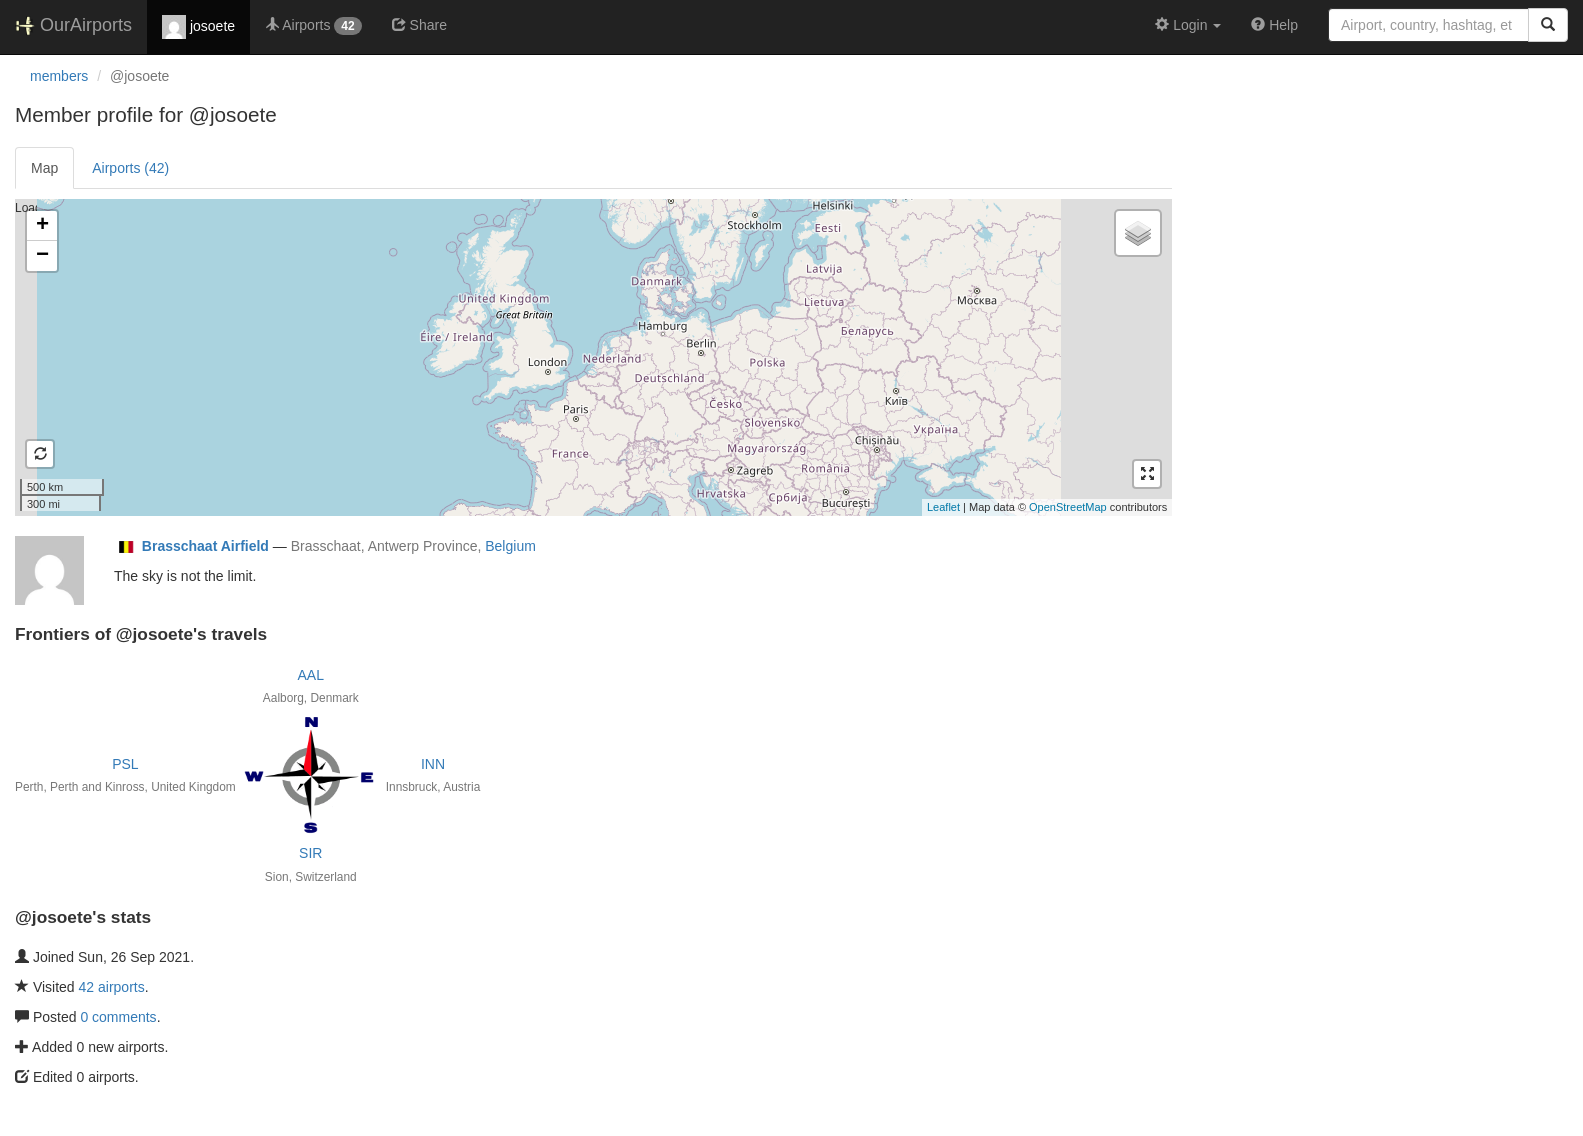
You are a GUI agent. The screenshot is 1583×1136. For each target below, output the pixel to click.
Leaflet (943, 507)
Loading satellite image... (591, 357)
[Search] (1548, 25)
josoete (198, 27)
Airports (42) (130, 168)
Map (44, 168)
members (59, 76)
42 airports (112, 987)
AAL (311, 675)
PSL (125, 764)
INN (433, 764)
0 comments (118, 1017)
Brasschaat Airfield (205, 546)
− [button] (42, 256)
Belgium (510, 546)
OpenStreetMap (1068, 507)
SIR (310, 853)
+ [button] (42, 226)
